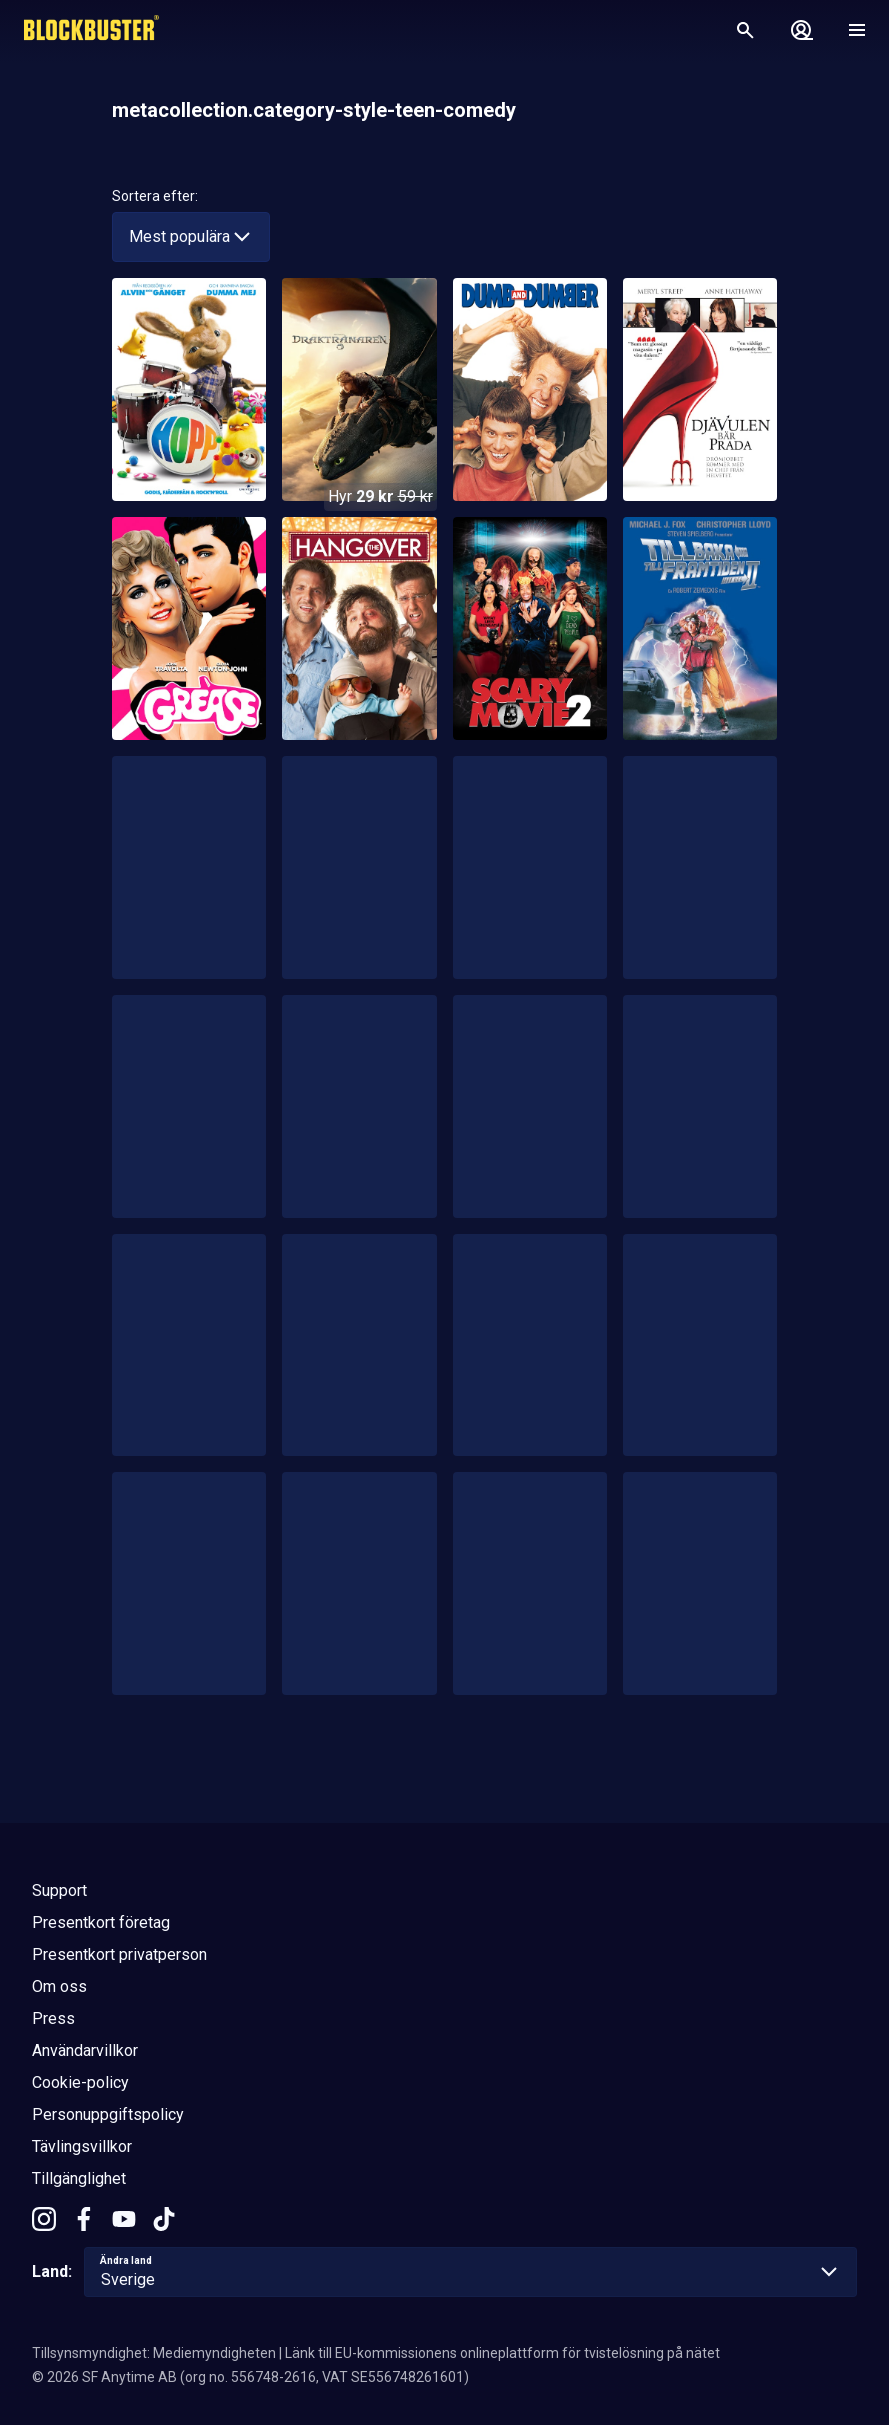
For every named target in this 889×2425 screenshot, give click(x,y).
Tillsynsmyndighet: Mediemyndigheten (154, 2353)
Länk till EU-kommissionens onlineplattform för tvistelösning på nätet (502, 2353)
